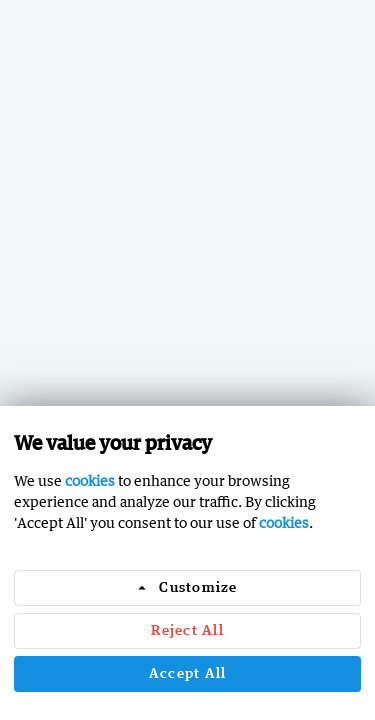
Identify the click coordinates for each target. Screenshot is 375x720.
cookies (90, 480)
